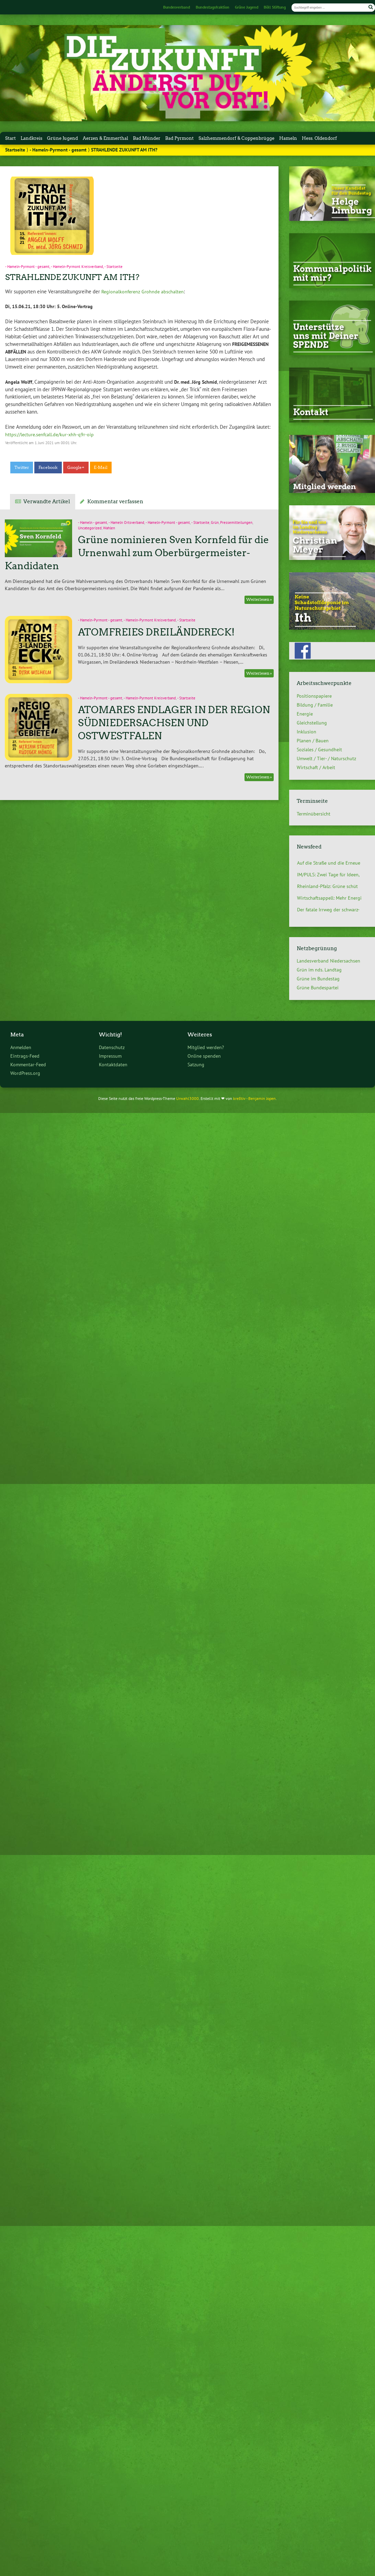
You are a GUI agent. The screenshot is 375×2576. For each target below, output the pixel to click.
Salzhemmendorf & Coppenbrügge (236, 138)
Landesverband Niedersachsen (328, 961)
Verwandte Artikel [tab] (46, 501)
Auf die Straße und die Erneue (328, 863)
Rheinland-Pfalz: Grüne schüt (327, 886)
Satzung (196, 1064)
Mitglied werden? (206, 1047)
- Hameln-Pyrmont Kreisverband (77, 266)
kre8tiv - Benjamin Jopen (254, 1098)
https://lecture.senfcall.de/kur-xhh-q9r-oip (49, 434)
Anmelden (20, 1047)
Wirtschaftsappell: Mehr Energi (329, 898)
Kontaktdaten (113, 1064)
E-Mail (100, 467)
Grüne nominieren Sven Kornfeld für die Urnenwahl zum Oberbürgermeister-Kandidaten (137, 553)
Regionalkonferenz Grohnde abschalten (142, 291)
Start (10, 138)
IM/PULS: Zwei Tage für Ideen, (328, 874)
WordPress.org (25, 1073)
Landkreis (31, 138)
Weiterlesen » (259, 599)
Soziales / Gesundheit (319, 749)
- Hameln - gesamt (92, 522)
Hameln (288, 138)
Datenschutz (112, 1047)
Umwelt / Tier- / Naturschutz (326, 758)
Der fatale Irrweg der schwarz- (328, 910)
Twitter (21, 467)
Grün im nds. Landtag (319, 970)
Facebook (48, 467)
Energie (305, 714)
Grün (215, 522)
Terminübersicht (313, 813)
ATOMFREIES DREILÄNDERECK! (156, 632)
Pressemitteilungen (236, 522)
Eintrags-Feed (24, 1056)
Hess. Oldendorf (319, 138)
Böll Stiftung (275, 7)
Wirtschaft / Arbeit (316, 767)
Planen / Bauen (313, 741)
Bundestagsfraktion (212, 7)
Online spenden (204, 1056)
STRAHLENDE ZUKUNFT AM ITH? (72, 277)
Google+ (75, 467)
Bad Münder (146, 138)
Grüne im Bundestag (318, 979)
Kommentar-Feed (28, 1064)
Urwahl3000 (187, 1098)
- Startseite (113, 266)
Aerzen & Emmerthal (105, 138)
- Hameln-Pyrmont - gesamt (58, 150)
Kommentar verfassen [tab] (115, 501)
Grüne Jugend (246, 7)
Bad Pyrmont (179, 138)
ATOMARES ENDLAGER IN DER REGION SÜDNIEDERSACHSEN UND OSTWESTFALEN (174, 723)
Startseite (15, 150)
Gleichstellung (312, 723)
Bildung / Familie (315, 705)
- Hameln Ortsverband (126, 522)
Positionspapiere (314, 696)
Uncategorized (90, 528)
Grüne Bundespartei (318, 988)
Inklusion (306, 732)
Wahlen (109, 528)
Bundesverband (176, 7)
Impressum (110, 1056)
